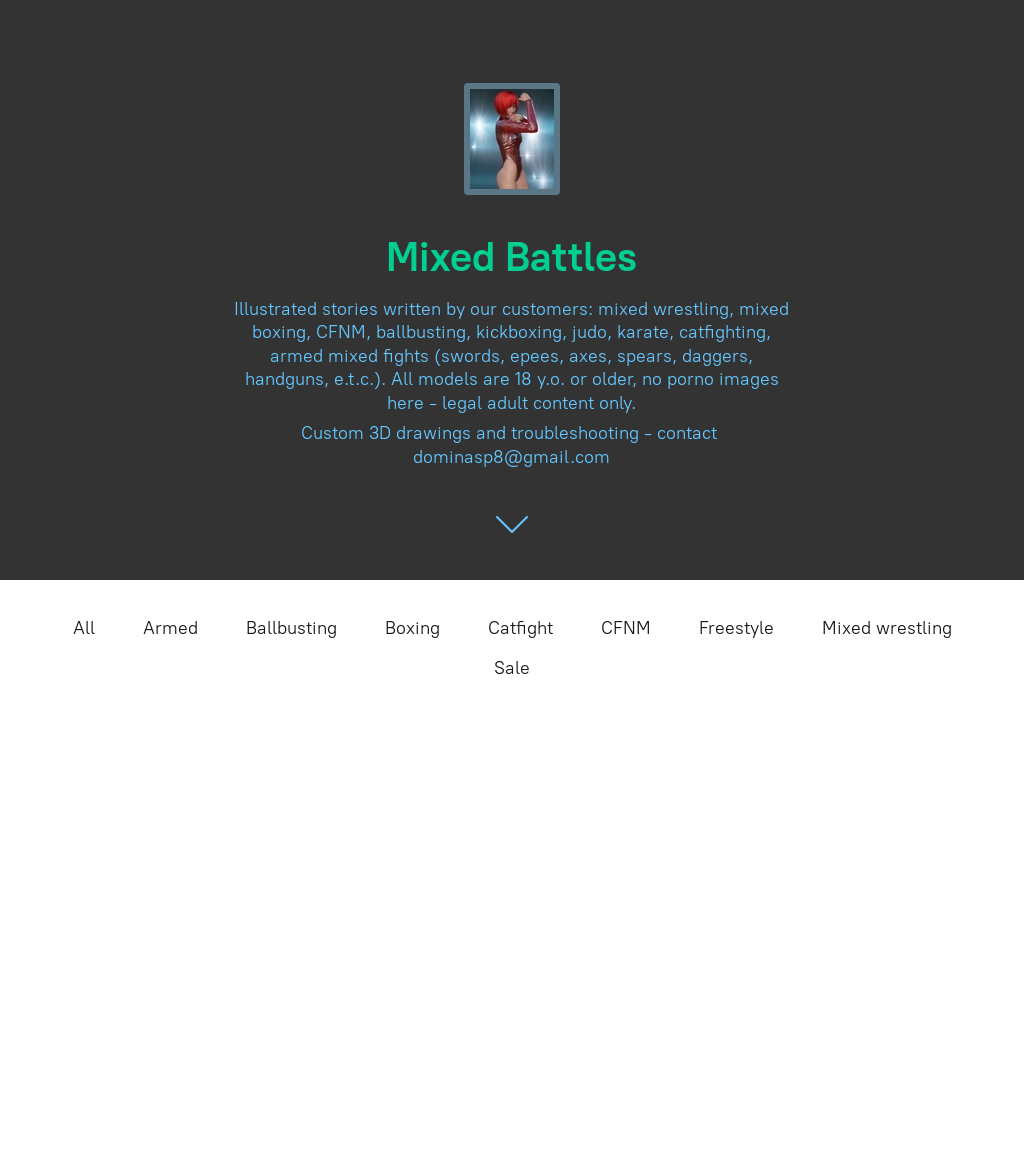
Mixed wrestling (887, 628)
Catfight (520, 628)
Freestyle (736, 628)
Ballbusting (291, 628)
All (84, 628)
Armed (170, 628)
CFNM (626, 628)
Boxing (412, 628)
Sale (512, 668)
